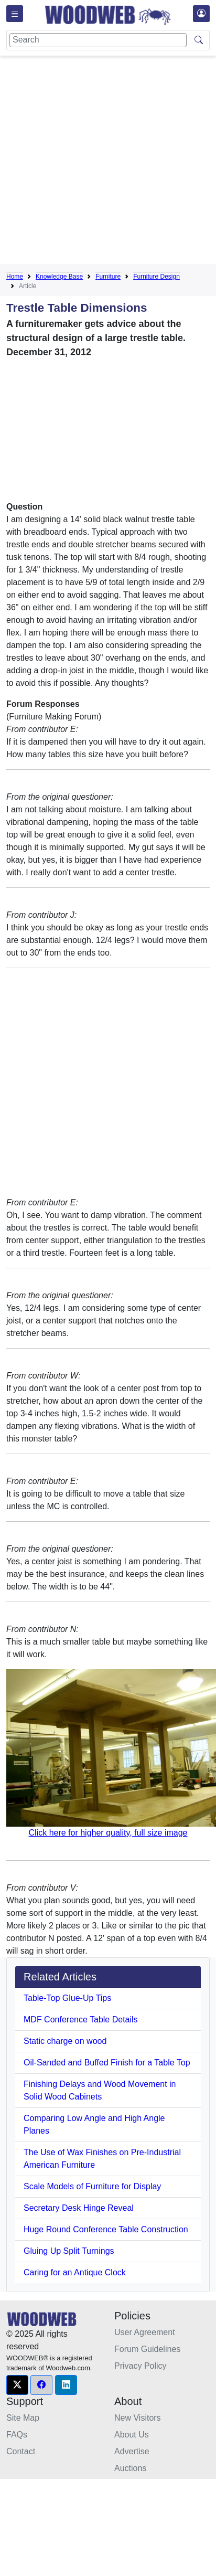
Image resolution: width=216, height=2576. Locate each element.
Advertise (131, 2451)
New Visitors (137, 2417)
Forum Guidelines (147, 2349)
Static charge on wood (65, 2041)
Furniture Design (156, 276)
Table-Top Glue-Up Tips (67, 1998)
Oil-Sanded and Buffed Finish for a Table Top (107, 2062)
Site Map (22, 2417)
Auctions (130, 2468)
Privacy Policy (140, 2365)
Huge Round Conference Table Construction (106, 2229)
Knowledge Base (59, 276)
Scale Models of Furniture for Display (92, 2186)
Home (14, 276)
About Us (131, 2434)
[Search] (98, 40)
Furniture (108, 276)
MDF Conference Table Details (81, 2019)
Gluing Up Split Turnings (69, 2250)
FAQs (16, 2434)
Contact (20, 2451)
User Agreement (144, 2332)
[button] (17, 2385)
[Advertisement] (98, 161)
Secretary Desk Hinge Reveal (79, 2207)
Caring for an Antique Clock (75, 2272)
